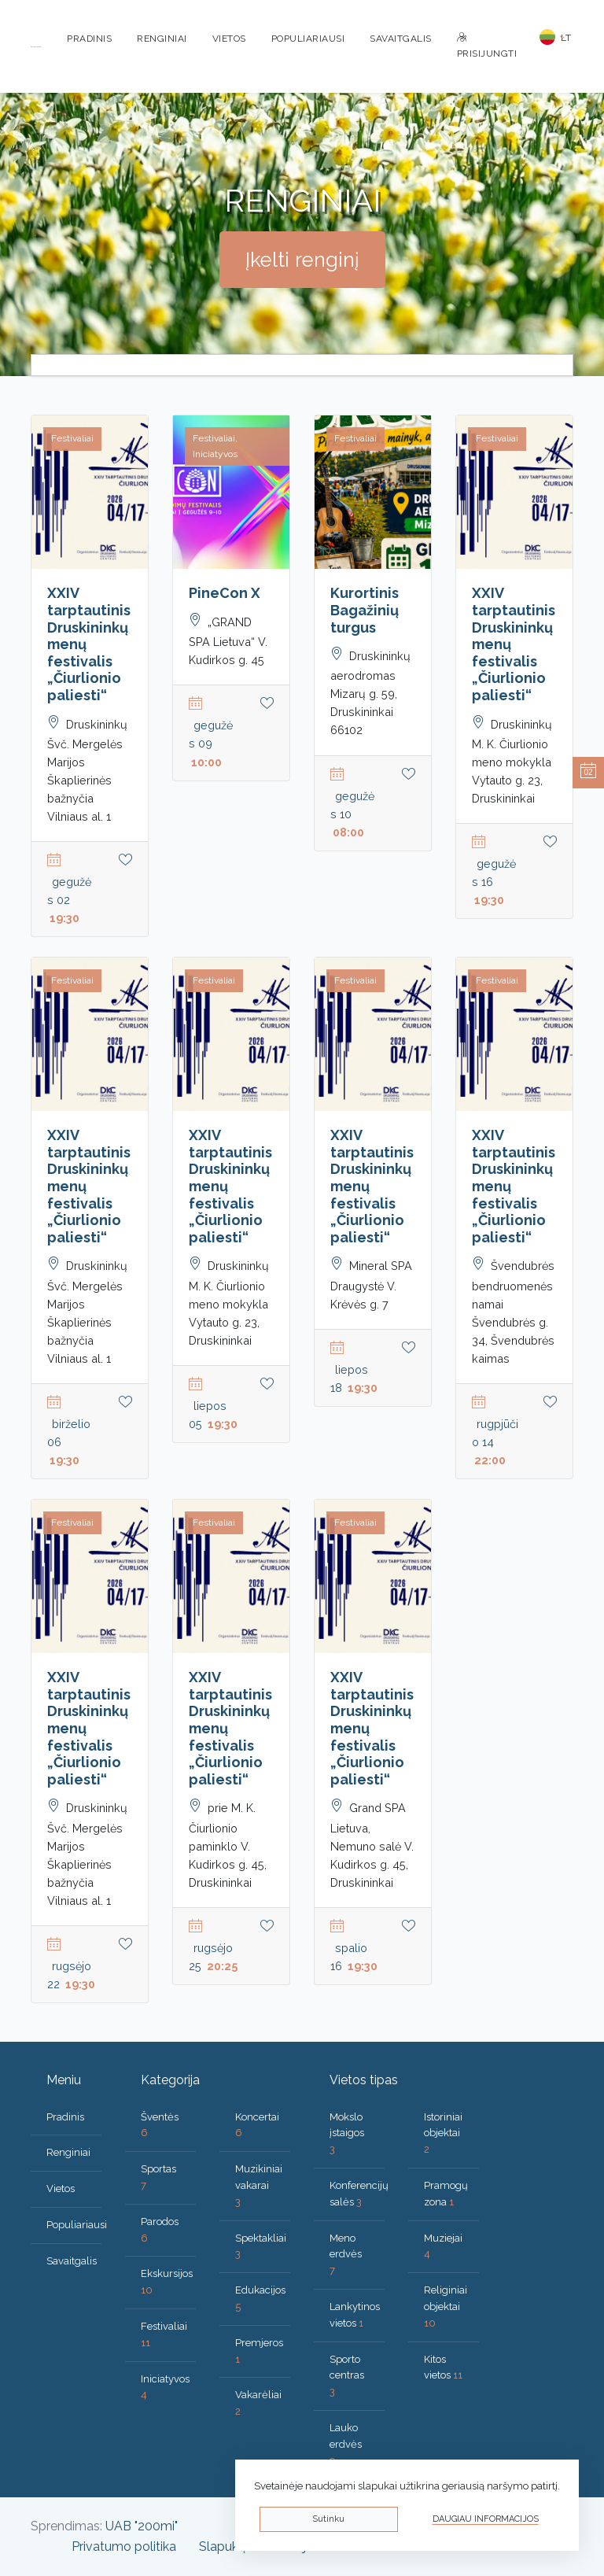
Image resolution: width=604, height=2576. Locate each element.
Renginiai (162, 38)
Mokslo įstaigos (347, 2133)
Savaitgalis (401, 38)
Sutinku (328, 2519)
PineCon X (224, 593)
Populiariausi (308, 38)
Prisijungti (487, 46)
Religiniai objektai (445, 2306)
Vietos (229, 38)
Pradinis (89, 38)
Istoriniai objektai (443, 2133)
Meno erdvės (346, 2254)
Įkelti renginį (302, 259)
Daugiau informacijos (486, 2519)
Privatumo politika (124, 2546)
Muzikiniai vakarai (258, 2185)
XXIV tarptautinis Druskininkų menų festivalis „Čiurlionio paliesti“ (89, 644)
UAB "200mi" (141, 2526)
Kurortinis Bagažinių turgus (364, 610)
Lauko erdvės (346, 2444)
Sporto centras (347, 2375)
